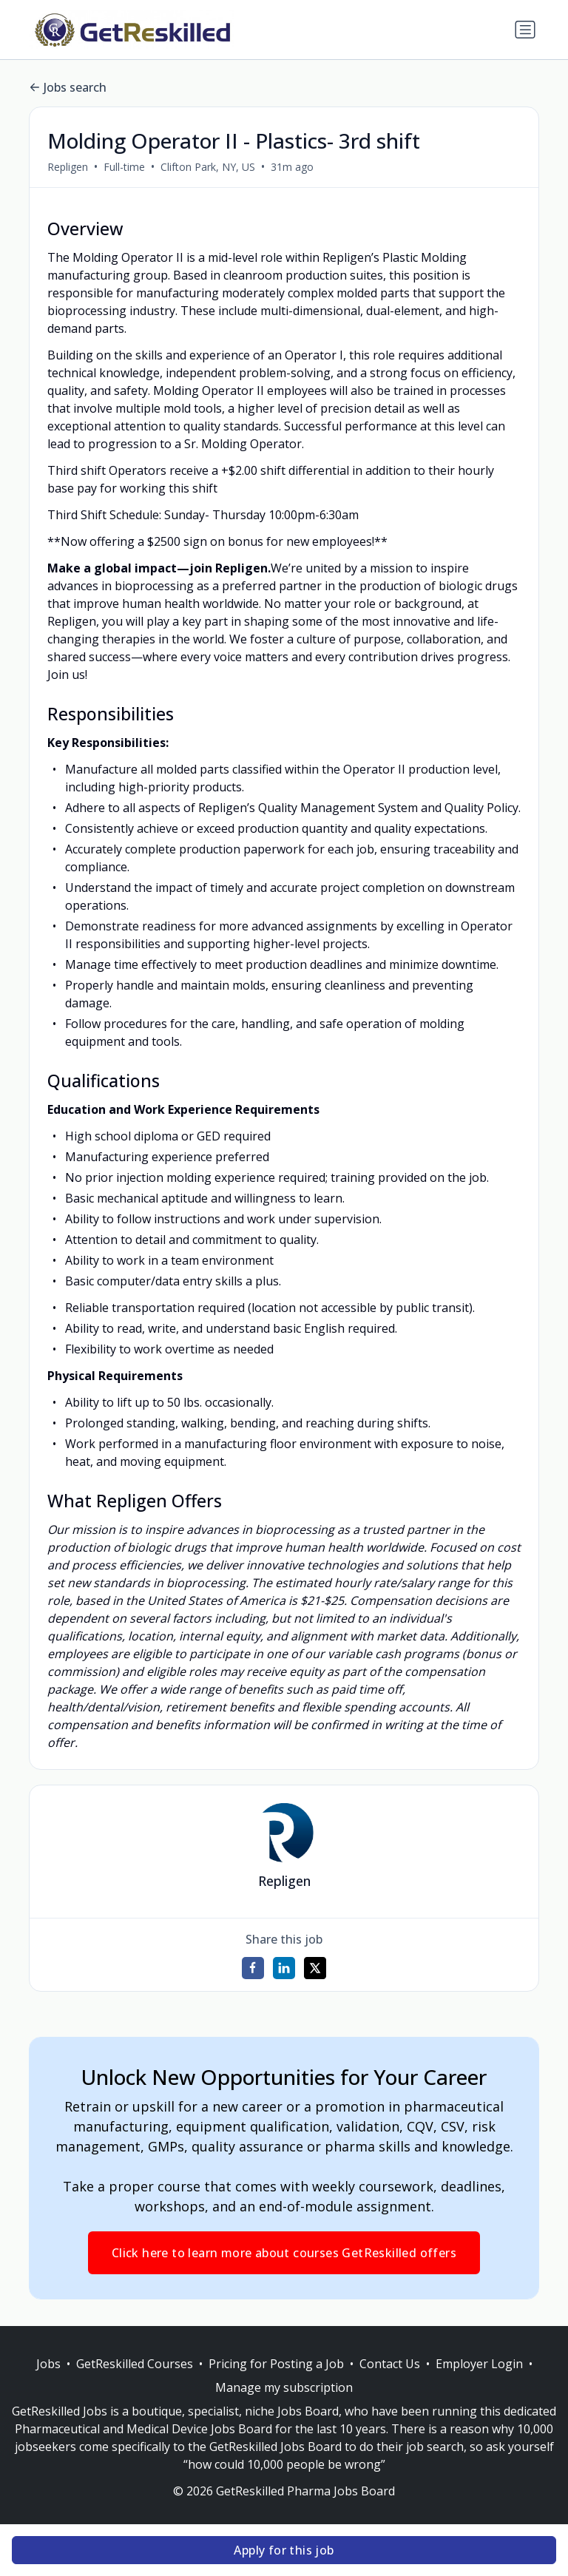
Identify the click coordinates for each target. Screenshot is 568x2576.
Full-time (124, 167)
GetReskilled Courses (134, 2364)
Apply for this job (284, 2550)
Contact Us (389, 2364)
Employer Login (479, 2364)
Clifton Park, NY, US (207, 167)
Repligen (67, 167)
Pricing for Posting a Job (276, 2364)
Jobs (48, 2364)
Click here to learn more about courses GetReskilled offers (284, 2253)
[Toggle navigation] (525, 30)
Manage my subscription (284, 2387)
